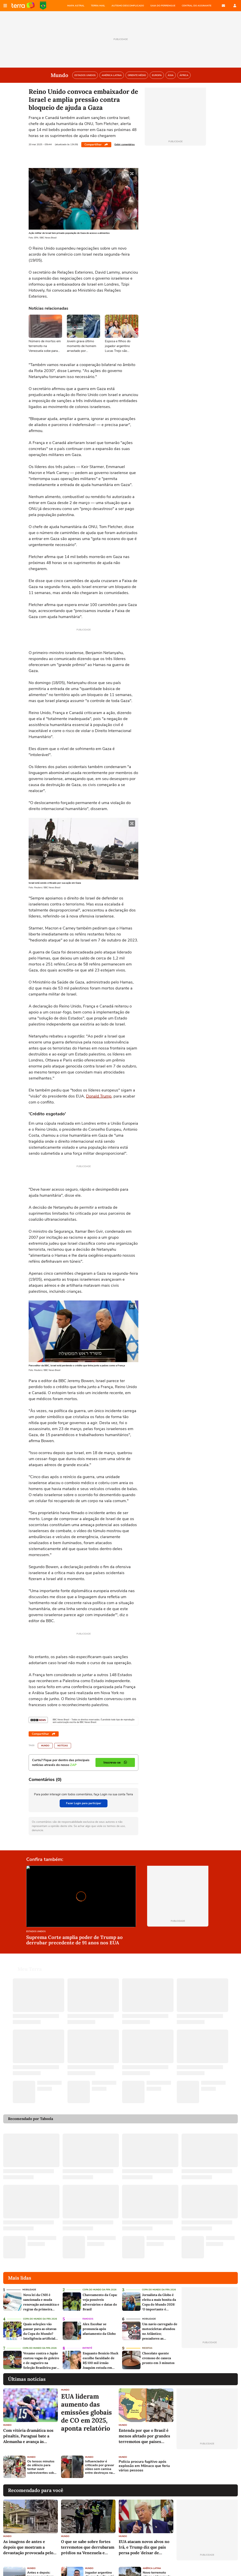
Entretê (87, 2348)
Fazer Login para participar (83, 1803)
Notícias (62, 1745)
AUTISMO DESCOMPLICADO (127, 5)
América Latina (152, 2568)
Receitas (147, 2348)
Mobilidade (29, 2289)
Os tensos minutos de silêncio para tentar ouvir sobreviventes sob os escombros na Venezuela (40, 2467)
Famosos (87, 2318)
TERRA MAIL (98, 5)
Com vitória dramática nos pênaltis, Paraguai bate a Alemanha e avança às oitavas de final (28, 2436)
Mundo (45, 1745)
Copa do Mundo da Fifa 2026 (99, 2289)
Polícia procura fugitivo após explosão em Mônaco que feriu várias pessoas (144, 2466)
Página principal (23, 5)
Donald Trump (98, 1096)
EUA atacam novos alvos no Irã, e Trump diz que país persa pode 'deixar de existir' (144, 2547)
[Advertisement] (207, 2467)
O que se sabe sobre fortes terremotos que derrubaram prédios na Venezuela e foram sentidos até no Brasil (87, 2547)
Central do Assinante (196, 5)
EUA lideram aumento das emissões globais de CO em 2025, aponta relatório (86, 2412)
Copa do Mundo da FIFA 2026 (43, 6)
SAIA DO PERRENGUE (162, 5)
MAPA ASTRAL (75, 5)
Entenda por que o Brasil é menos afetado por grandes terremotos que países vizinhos (144, 2436)
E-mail (223, 5)
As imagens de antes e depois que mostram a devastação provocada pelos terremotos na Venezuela (29, 2547)
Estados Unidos (36, 1931)
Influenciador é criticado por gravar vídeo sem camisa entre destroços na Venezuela (99, 2467)
